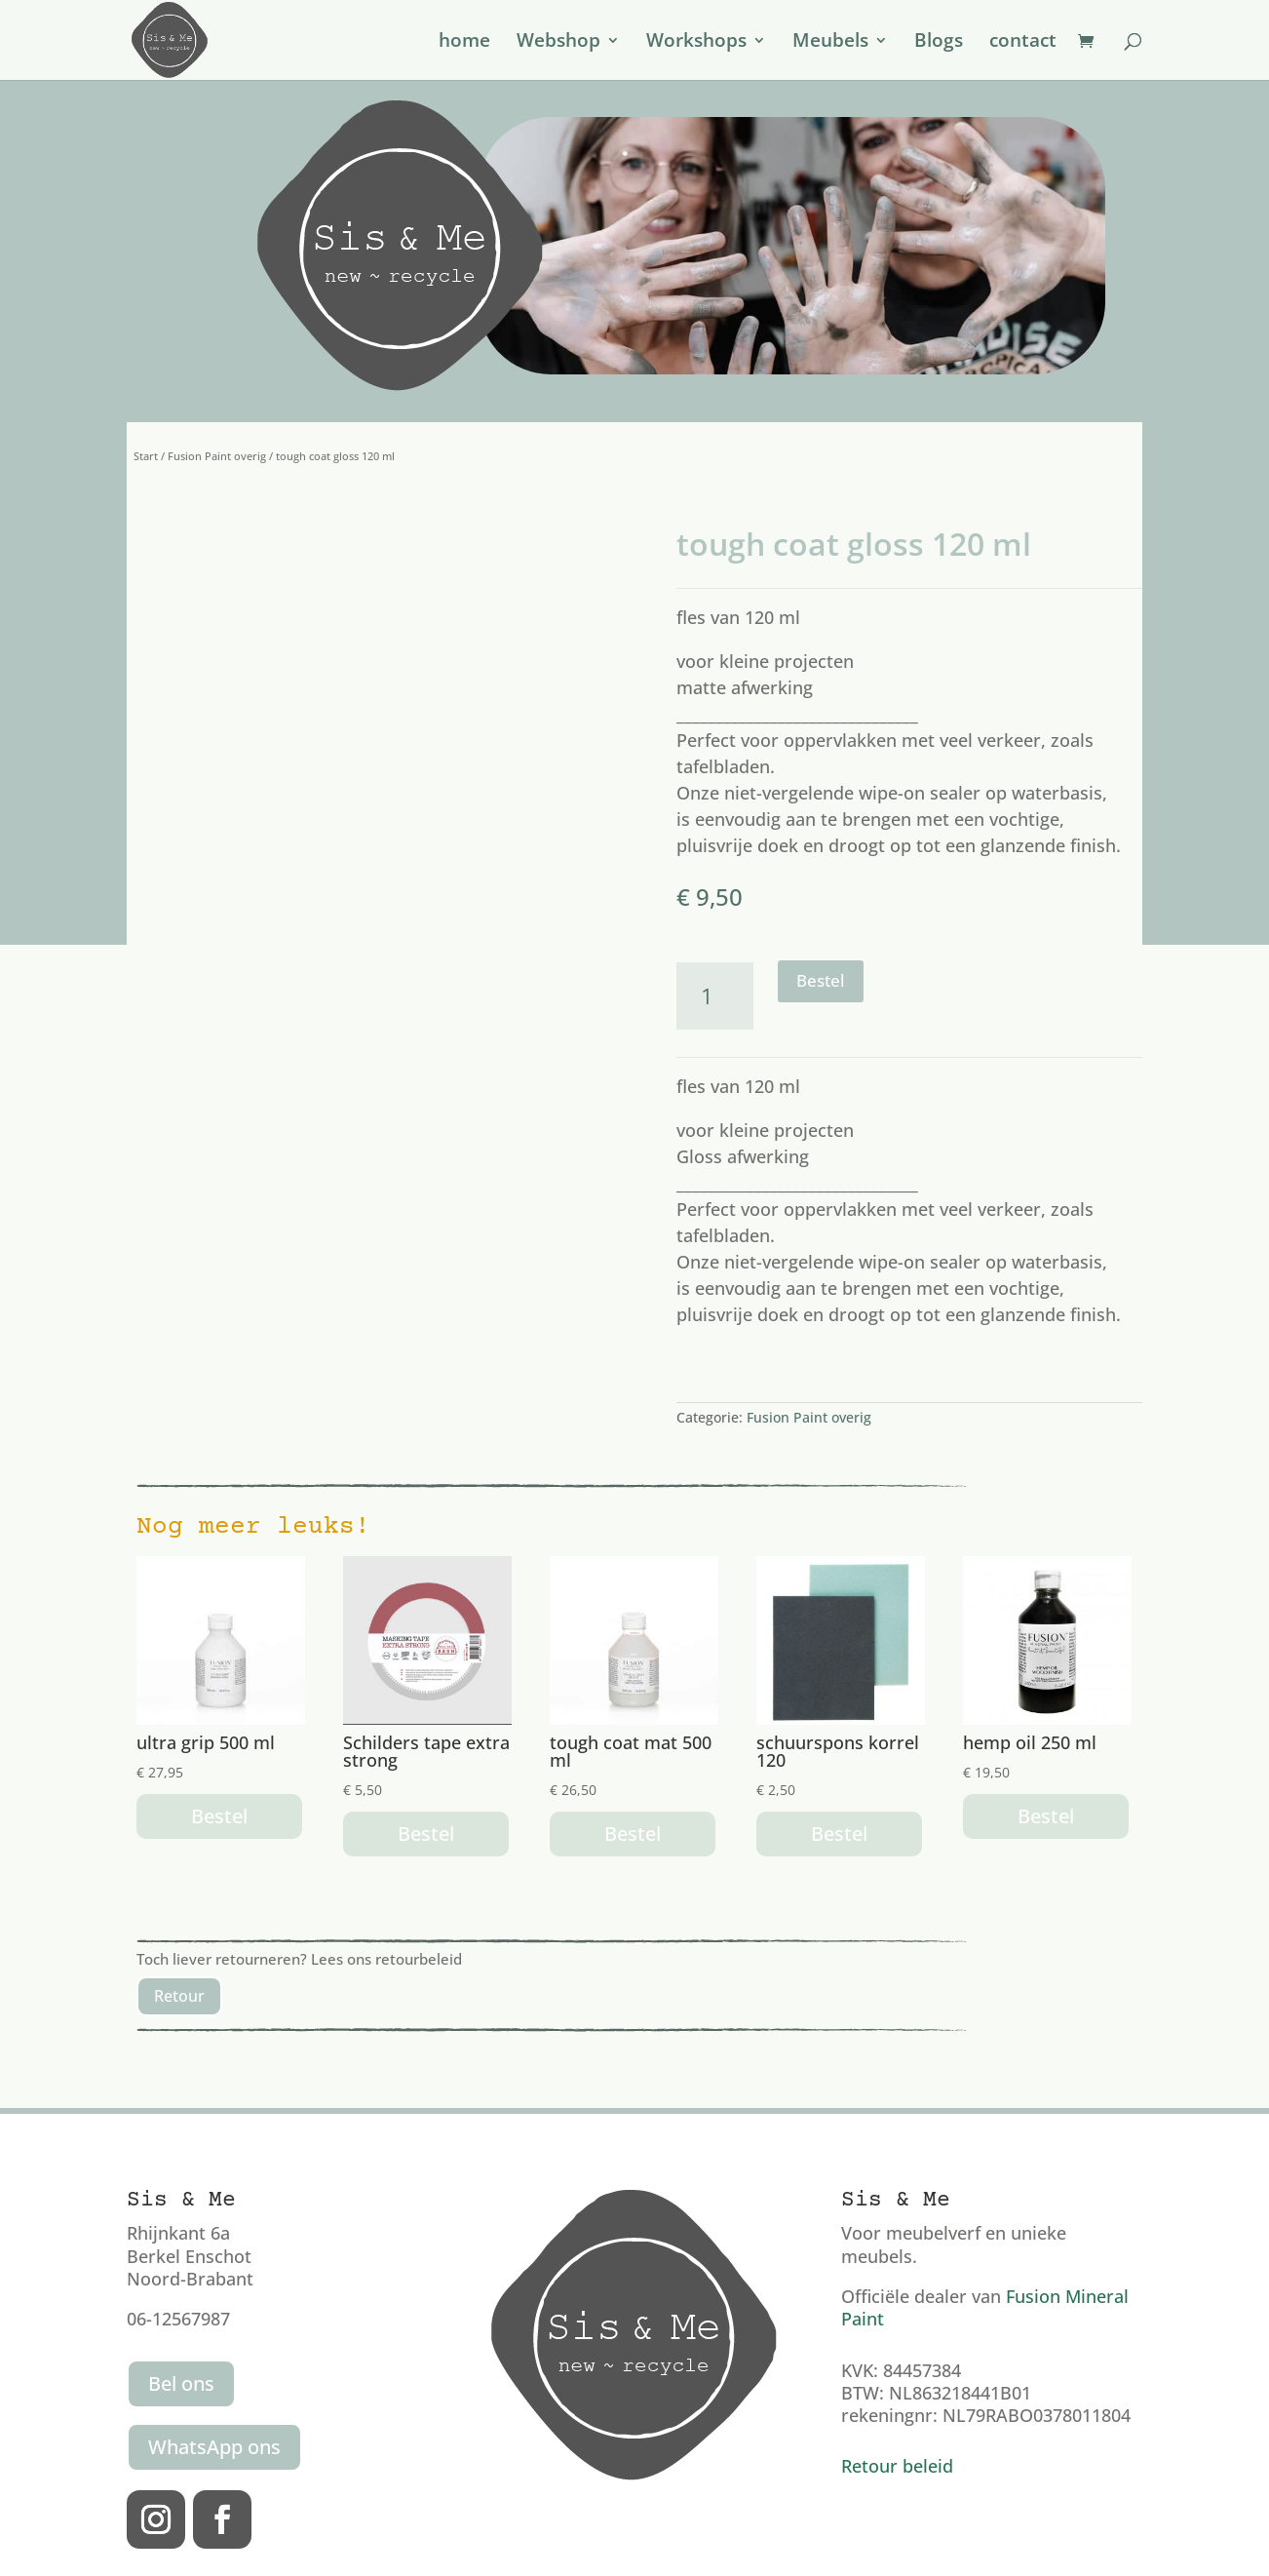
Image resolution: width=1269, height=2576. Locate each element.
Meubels (830, 43)
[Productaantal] (714, 996)
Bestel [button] (219, 1816)
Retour (179, 1996)
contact (1023, 43)
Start (146, 456)
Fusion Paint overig (217, 456)
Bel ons (181, 2383)
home (464, 43)
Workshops (696, 43)
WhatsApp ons (214, 2447)
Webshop (558, 43)
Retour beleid (897, 2466)
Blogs (938, 43)
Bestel (820, 980)
